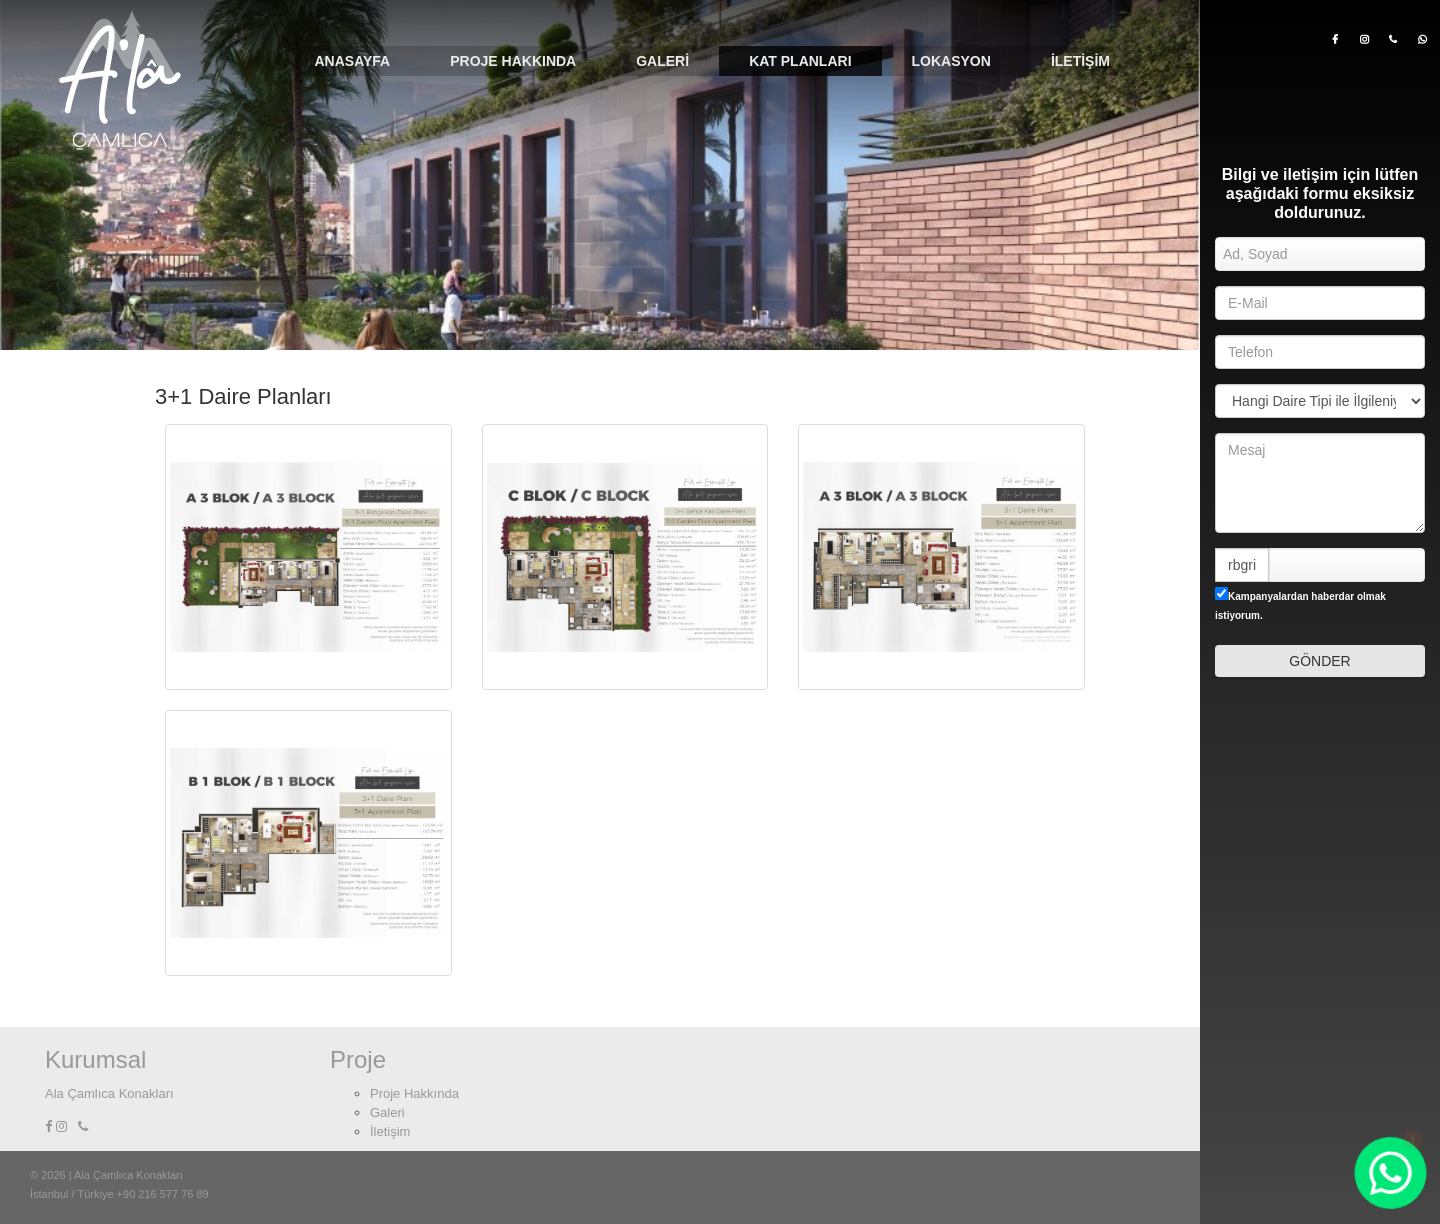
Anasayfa (352, 61)
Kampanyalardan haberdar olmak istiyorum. (1300, 604)
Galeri (662, 61)
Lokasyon (951, 61)
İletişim (1080, 61)
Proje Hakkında (513, 61)
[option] (600, 175)
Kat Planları (800, 61)
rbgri (1242, 565)
